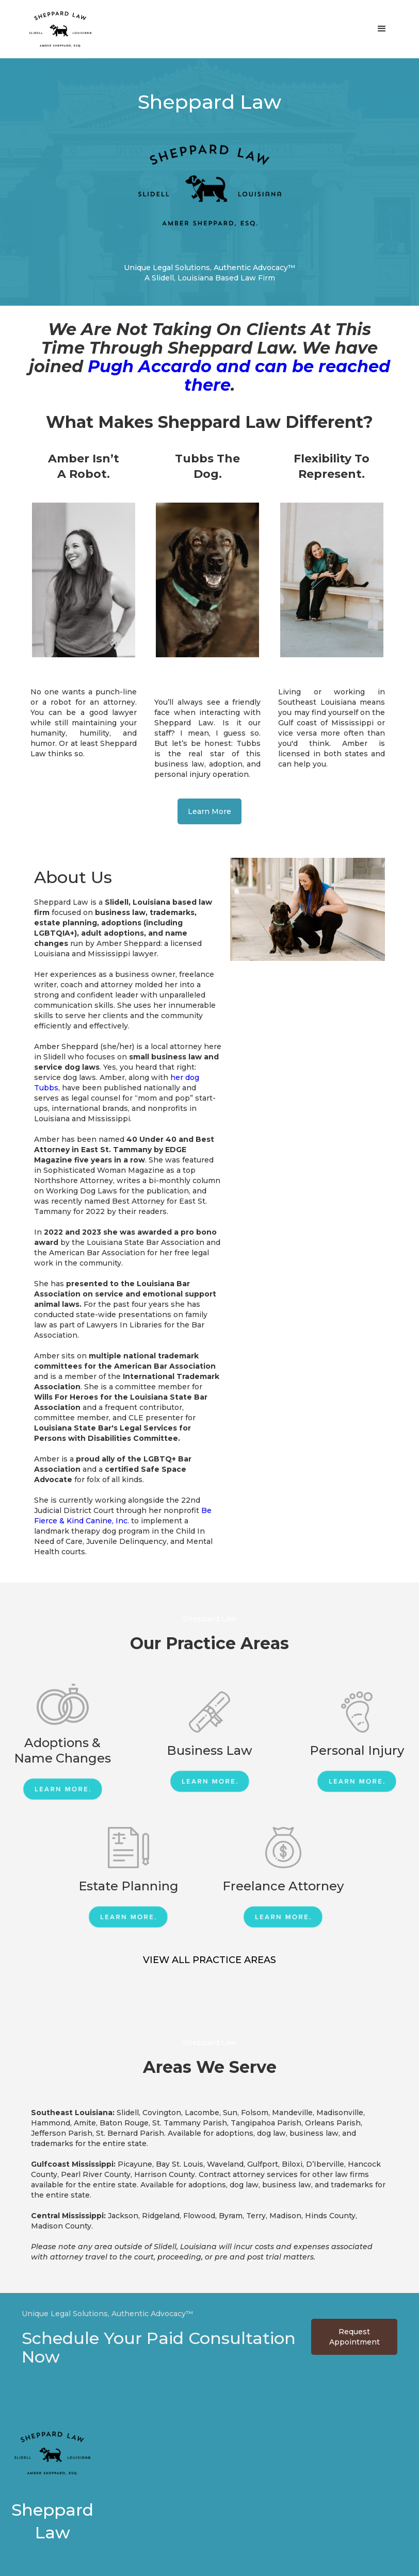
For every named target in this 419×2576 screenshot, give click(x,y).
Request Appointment (354, 2337)
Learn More (209, 811)
